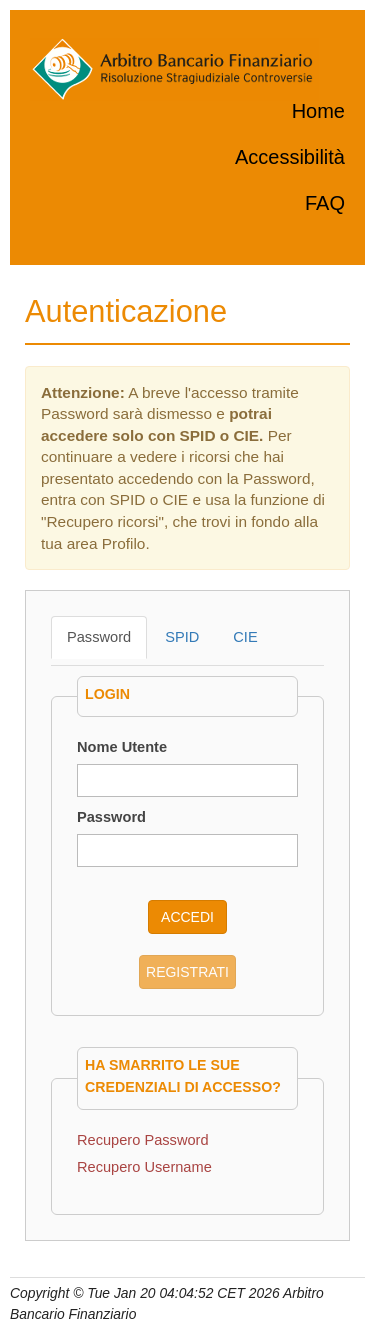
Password (99, 637)
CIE (245, 637)
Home (318, 111)
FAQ (325, 203)
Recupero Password (143, 1140)
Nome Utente (122, 747)
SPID (182, 637)
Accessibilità (290, 157)
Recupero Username (144, 1167)
